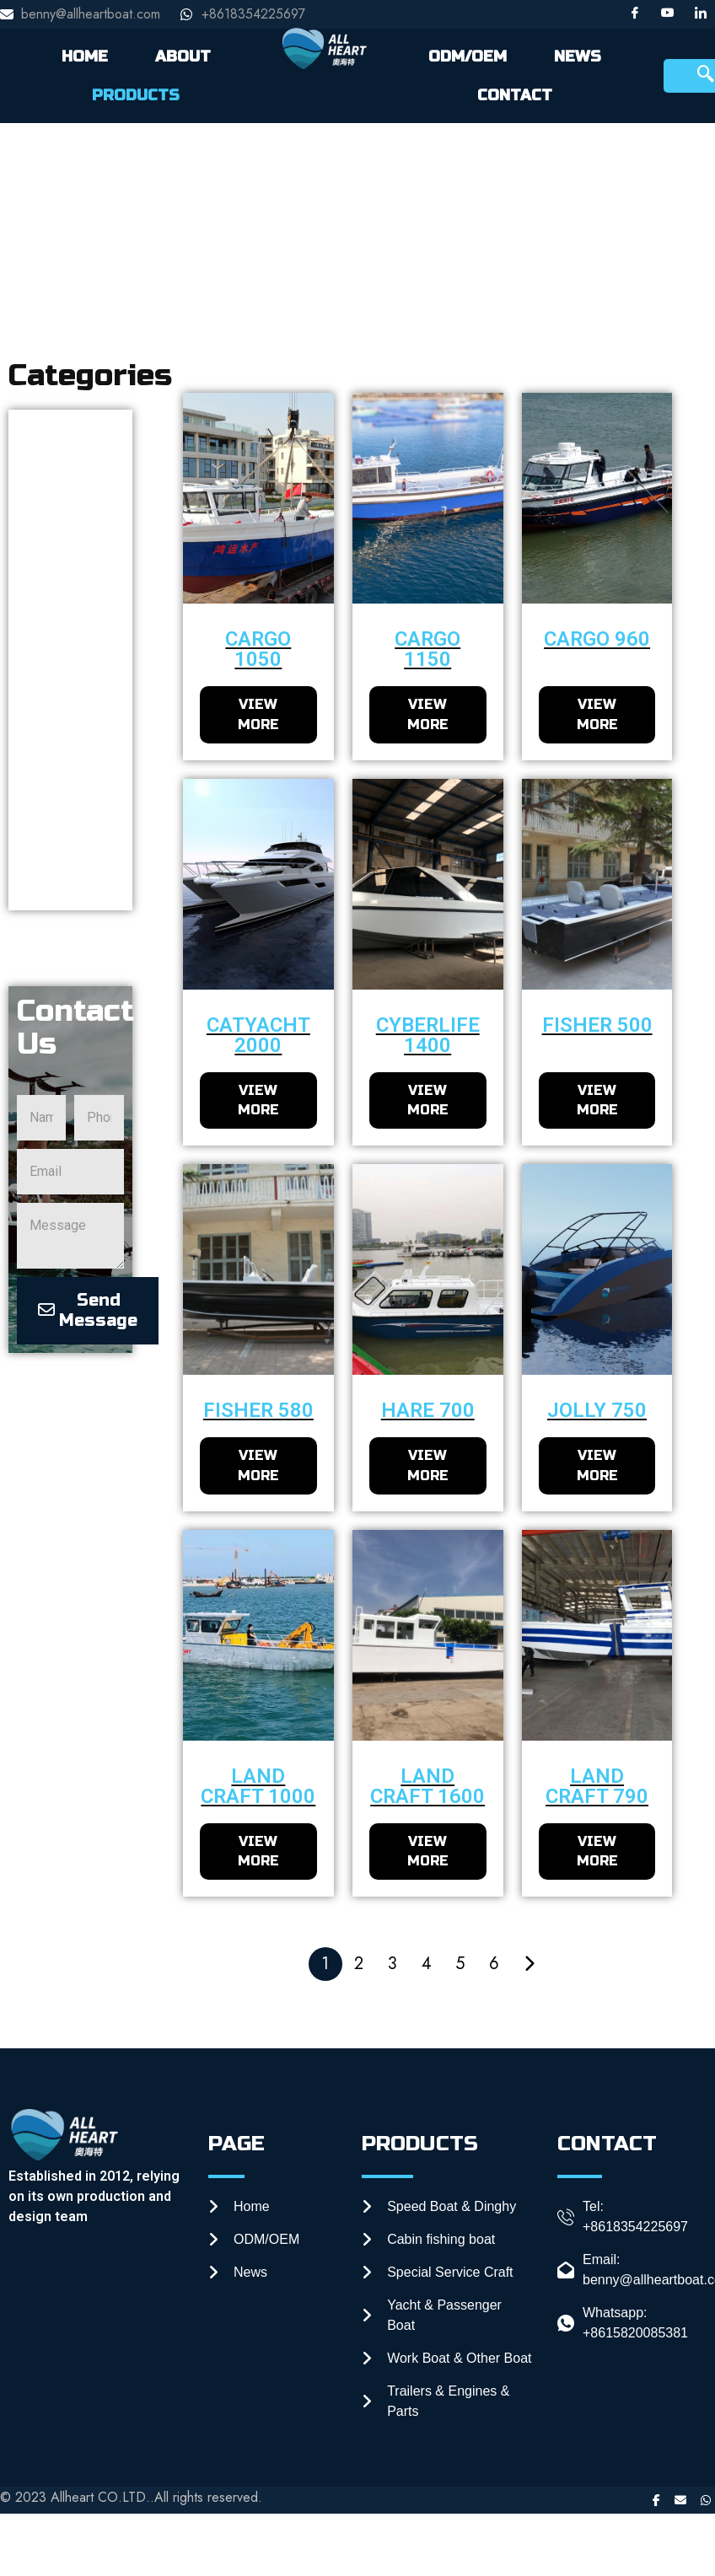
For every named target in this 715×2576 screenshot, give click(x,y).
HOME (85, 56)
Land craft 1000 (258, 1787)
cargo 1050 (258, 649)
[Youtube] (667, 14)
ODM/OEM (467, 56)
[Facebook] (635, 14)
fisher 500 (597, 1025)
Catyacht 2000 (258, 1035)
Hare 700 (428, 1411)
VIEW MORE (258, 714)
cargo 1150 (427, 649)
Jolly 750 (597, 1411)
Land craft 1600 (427, 1787)
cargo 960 (597, 639)
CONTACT (514, 95)
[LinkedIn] (700, 14)
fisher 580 (258, 1411)
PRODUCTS (136, 95)
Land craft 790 (597, 1787)
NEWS (577, 56)
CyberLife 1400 (428, 1035)
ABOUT (183, 56)
